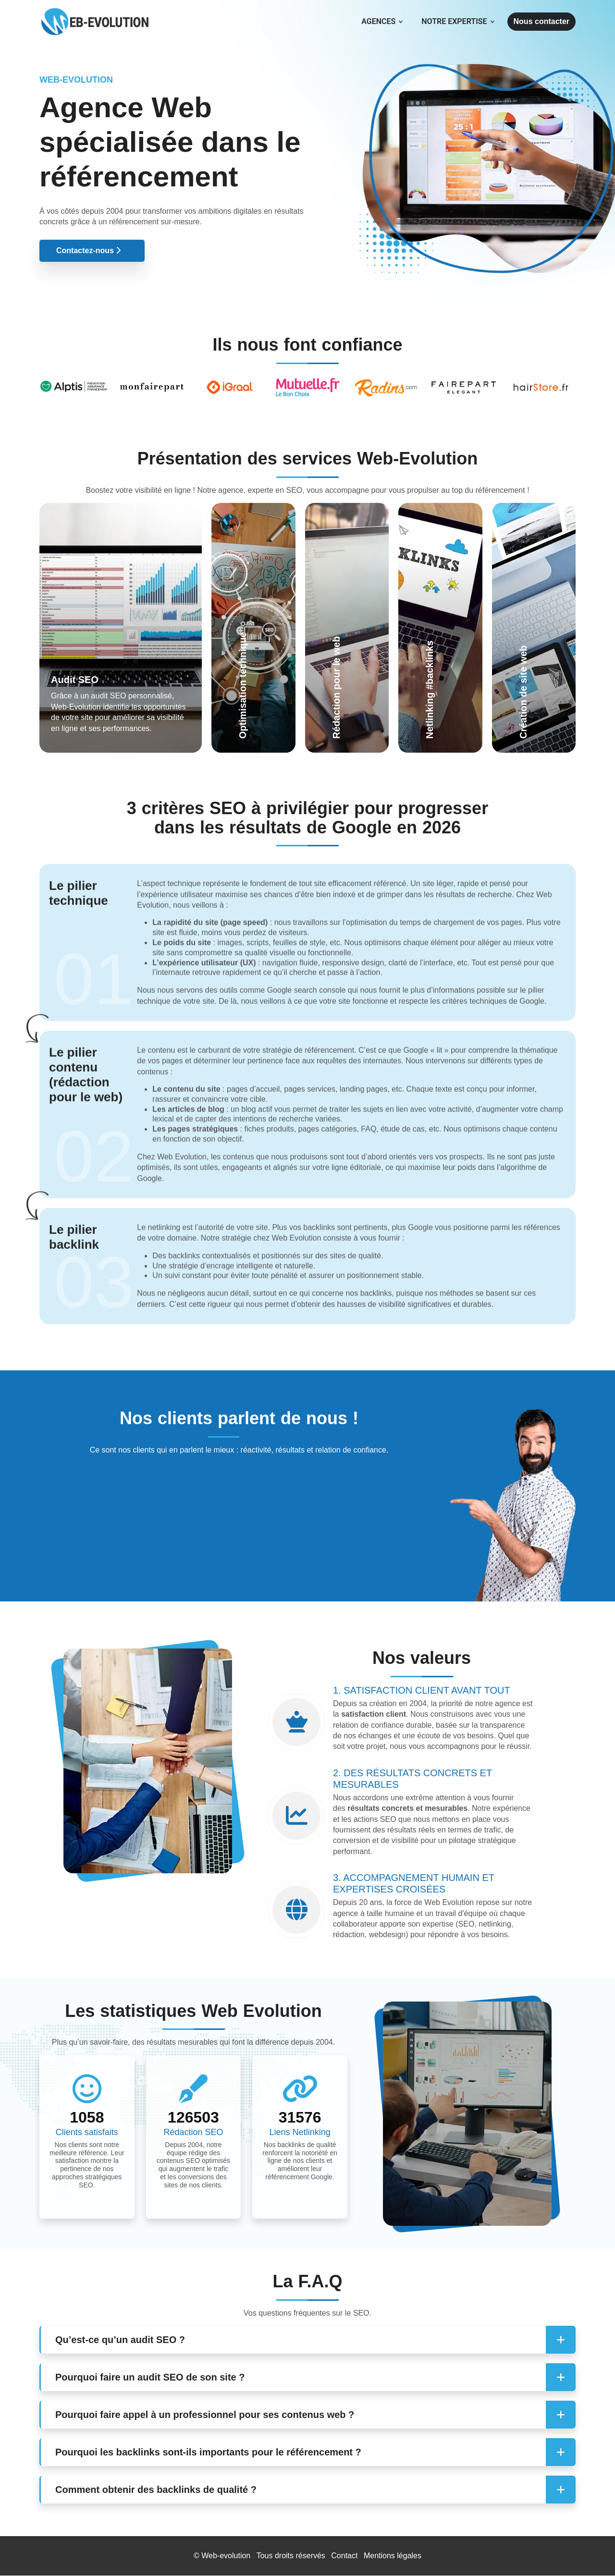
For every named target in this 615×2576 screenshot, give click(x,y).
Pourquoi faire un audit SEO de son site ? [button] (150, 2377)
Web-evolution (225, 2556)
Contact (344, 2556)
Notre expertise (457, 21)
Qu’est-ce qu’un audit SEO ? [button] (120, 2339)
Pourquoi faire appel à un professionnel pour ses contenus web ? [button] (204, 2414)
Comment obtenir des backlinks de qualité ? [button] (156, 2489)
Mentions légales (392, 2556)
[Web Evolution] (94, 12)
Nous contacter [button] (541, 21)
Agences (381, 21)
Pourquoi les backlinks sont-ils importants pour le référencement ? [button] (208, 2452)
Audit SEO (74, 679)
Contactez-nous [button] (88, 250)
